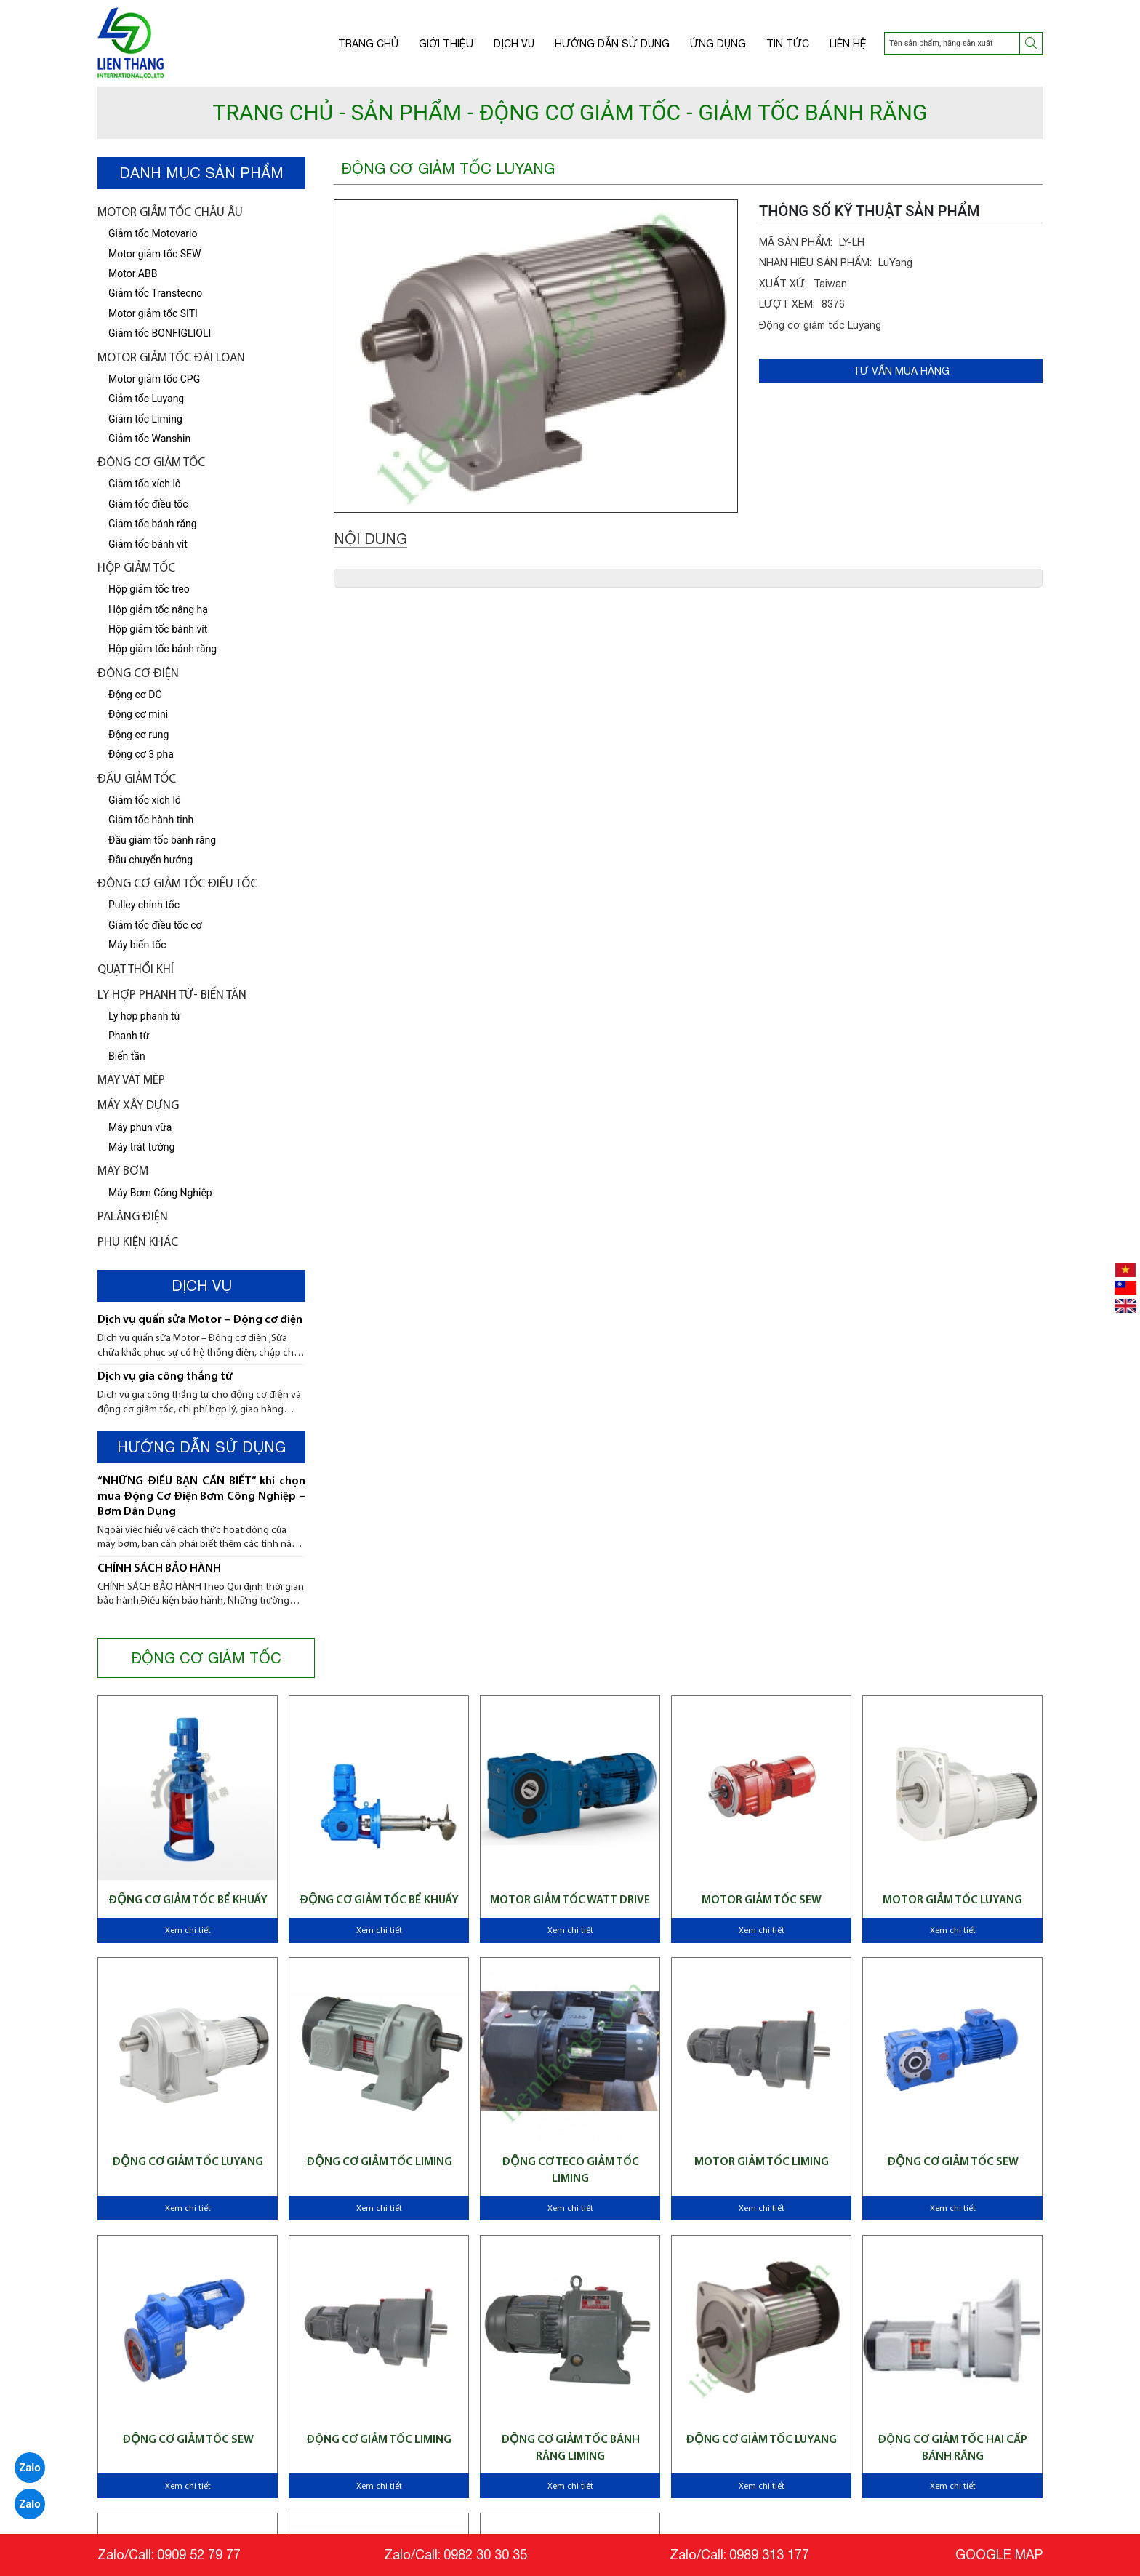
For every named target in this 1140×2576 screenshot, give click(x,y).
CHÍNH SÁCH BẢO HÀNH (159, 1569)
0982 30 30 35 (485, 2554)
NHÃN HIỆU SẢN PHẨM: (815, 262)
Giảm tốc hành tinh (150, 819)
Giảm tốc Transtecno (155, 293)
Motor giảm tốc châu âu (170, 213)
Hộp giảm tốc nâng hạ (158, 609)
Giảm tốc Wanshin (149, 438)
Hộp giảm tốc (136, 568)
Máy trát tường (141, 1147)
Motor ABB (132, 273)
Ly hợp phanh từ (144, 1016)
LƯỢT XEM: (787, 304)
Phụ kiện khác (137, 1242)
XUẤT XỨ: (783, 283)
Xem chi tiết (188, 1931)
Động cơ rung (138, 734)
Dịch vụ (514, 43)
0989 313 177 (769, 2554)
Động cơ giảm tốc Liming (378, 2440)
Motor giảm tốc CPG (154, 379)
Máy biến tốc (137, 945)
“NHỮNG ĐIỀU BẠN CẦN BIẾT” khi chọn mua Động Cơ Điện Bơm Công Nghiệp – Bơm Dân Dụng (201, 1497)
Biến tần (126, 1056)
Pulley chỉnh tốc (144, 905)
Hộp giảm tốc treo (149, 589)
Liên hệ (848, 43)
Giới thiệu (446, 43)
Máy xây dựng (138, 1106)
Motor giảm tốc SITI (153, 313)
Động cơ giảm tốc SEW (953, 2162)
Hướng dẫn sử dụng (612, 43)
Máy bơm (122, 1171)
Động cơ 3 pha (141, 754)
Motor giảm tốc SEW (154, 254)
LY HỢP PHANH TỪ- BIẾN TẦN (171, 995)
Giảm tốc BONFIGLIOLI (159, 333)
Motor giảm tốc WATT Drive (570, 1900)
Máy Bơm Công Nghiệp (160, 1193)
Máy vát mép (131, 1080)
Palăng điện (132, 1217)
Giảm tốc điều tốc (148, 504)
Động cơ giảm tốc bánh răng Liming (570, 2448)
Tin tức (787, 43)
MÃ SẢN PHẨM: (795, 242)
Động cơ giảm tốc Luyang (187, 2162)
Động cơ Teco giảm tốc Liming (570, 2170)
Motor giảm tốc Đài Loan (171, 358)
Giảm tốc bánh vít (148, 544)
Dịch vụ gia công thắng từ (165, 1377)
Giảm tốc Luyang (146, 398)
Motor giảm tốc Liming (761, 2162)
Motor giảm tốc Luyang (952, 1900)
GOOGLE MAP (999, 2554)
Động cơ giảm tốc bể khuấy (188, 1900)
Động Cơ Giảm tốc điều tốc (177, 884)
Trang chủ (368, 43)
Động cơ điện (138, 674)
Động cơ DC (135, 694)
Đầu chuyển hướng (150, 859)
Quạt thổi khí (135, 970)
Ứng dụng (718, 43)
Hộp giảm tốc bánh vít (157, 629)
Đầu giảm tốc (136, 779)
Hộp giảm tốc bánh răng (162, 649)
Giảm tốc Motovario (153, 233)
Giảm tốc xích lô (144, 483)
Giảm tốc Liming (145, 419)
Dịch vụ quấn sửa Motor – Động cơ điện (199, 1320)
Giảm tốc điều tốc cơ (154, 925)
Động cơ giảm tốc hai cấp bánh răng (952, 2448)
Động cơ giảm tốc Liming (379, 2162)
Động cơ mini (138, 714)
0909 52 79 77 (199, 2554)
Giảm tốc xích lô (144, 800)
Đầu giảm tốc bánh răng (162, 840)
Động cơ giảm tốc (151, 463)
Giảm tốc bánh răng (152, 523)
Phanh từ (128, 1035)
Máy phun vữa (140, 1127)
